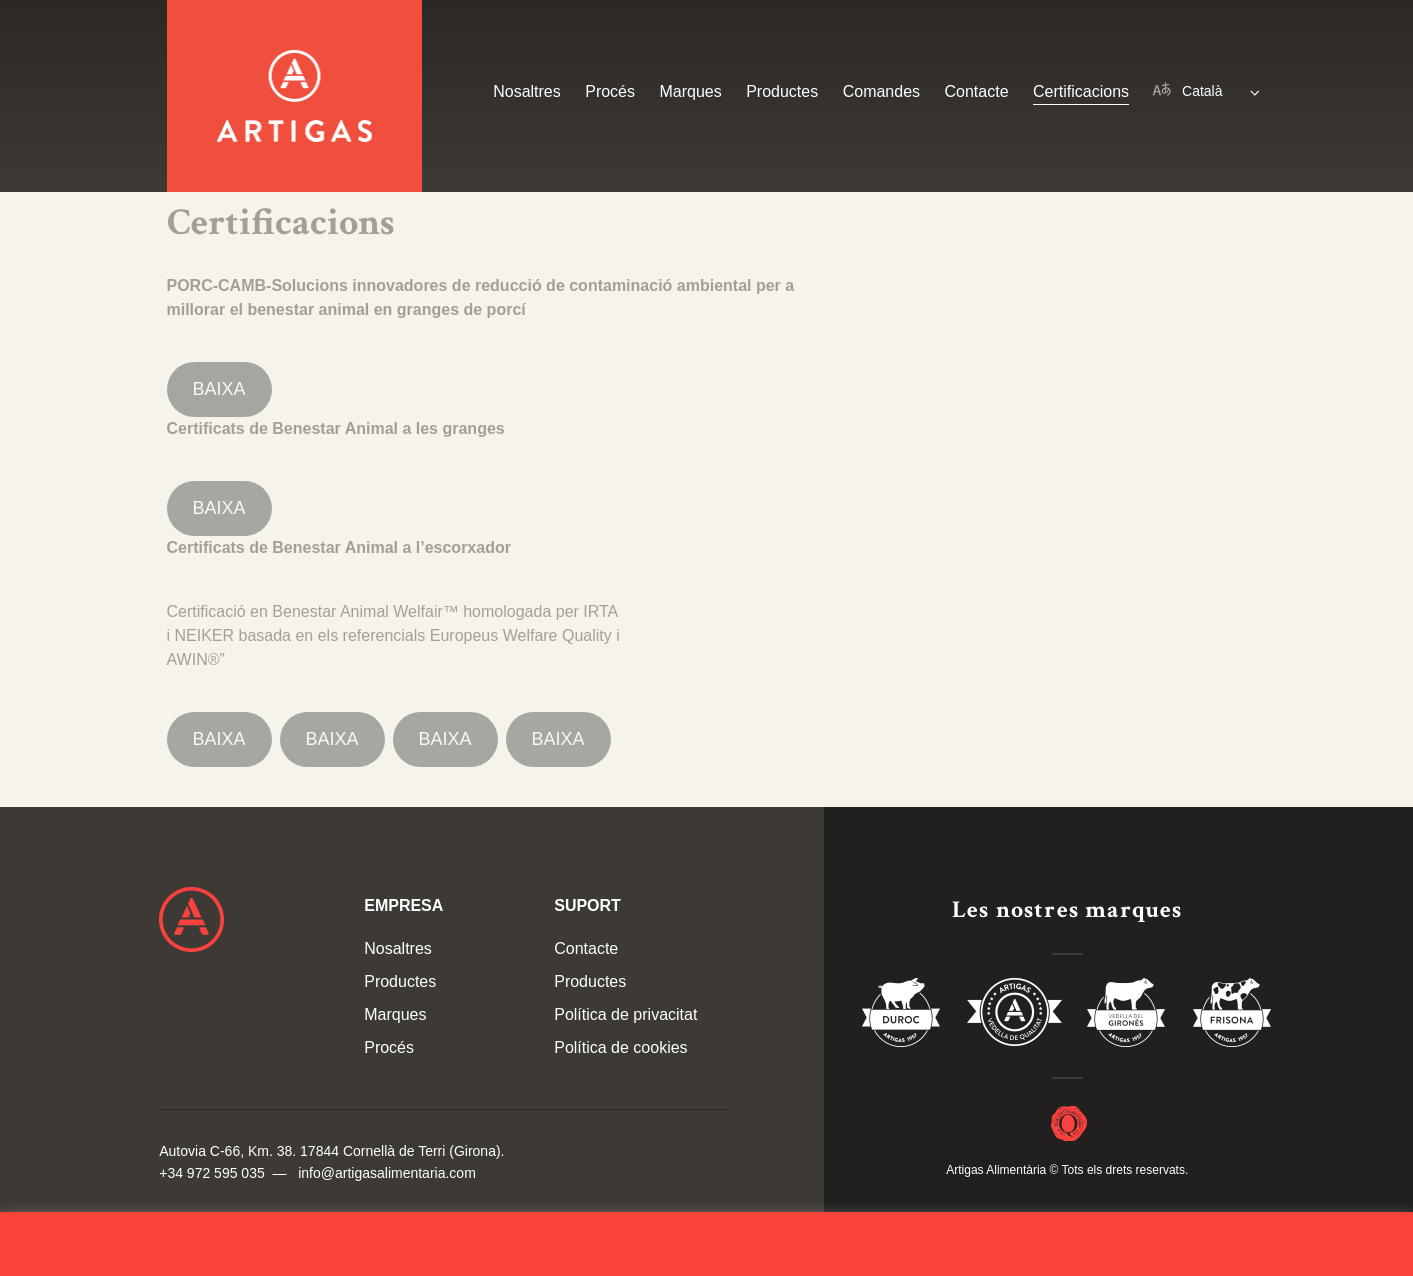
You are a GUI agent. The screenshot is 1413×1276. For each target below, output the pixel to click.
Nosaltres (527, 91)
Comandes (881, 91)
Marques (690, 91)
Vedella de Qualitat (1014, 1016)
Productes (782, 91)
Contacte (977, 91)
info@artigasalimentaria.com (387, 1173)
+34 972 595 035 (212, 1173)
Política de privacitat (625, 1014)
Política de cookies (620, 1047)
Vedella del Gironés (1127, 1016)
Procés (610, 91)
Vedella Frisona (1232, 1016)
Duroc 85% (902, 1016)
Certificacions (1081, 91)
